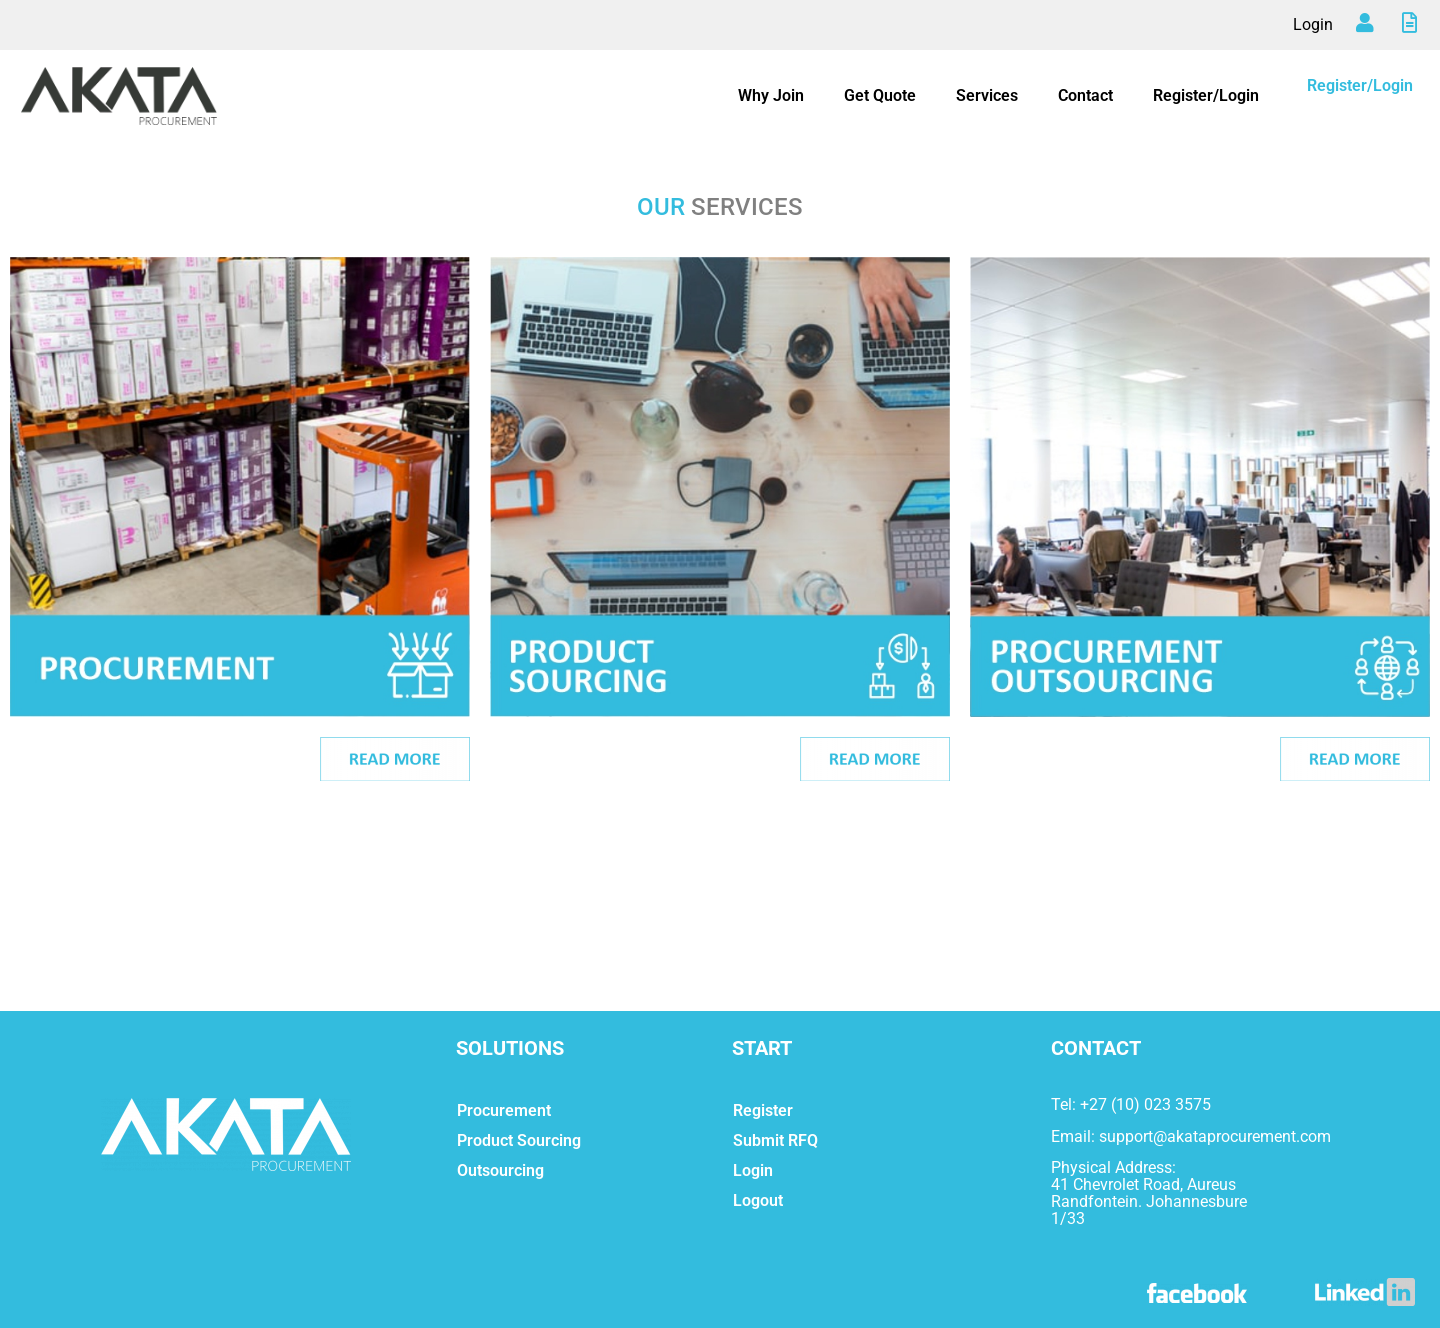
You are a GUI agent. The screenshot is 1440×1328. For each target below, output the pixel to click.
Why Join (771, 95)
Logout (758, 1200)
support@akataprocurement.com (1215, 1136)
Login (1313, 24)
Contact (1085, 95)
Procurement (504, 1110)
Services (987, 95)
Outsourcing (500, 1170)
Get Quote (880, 95)
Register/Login (1206, 95)
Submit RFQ (775, 1140)
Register (763, 1110)
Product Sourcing (519, 1140)
